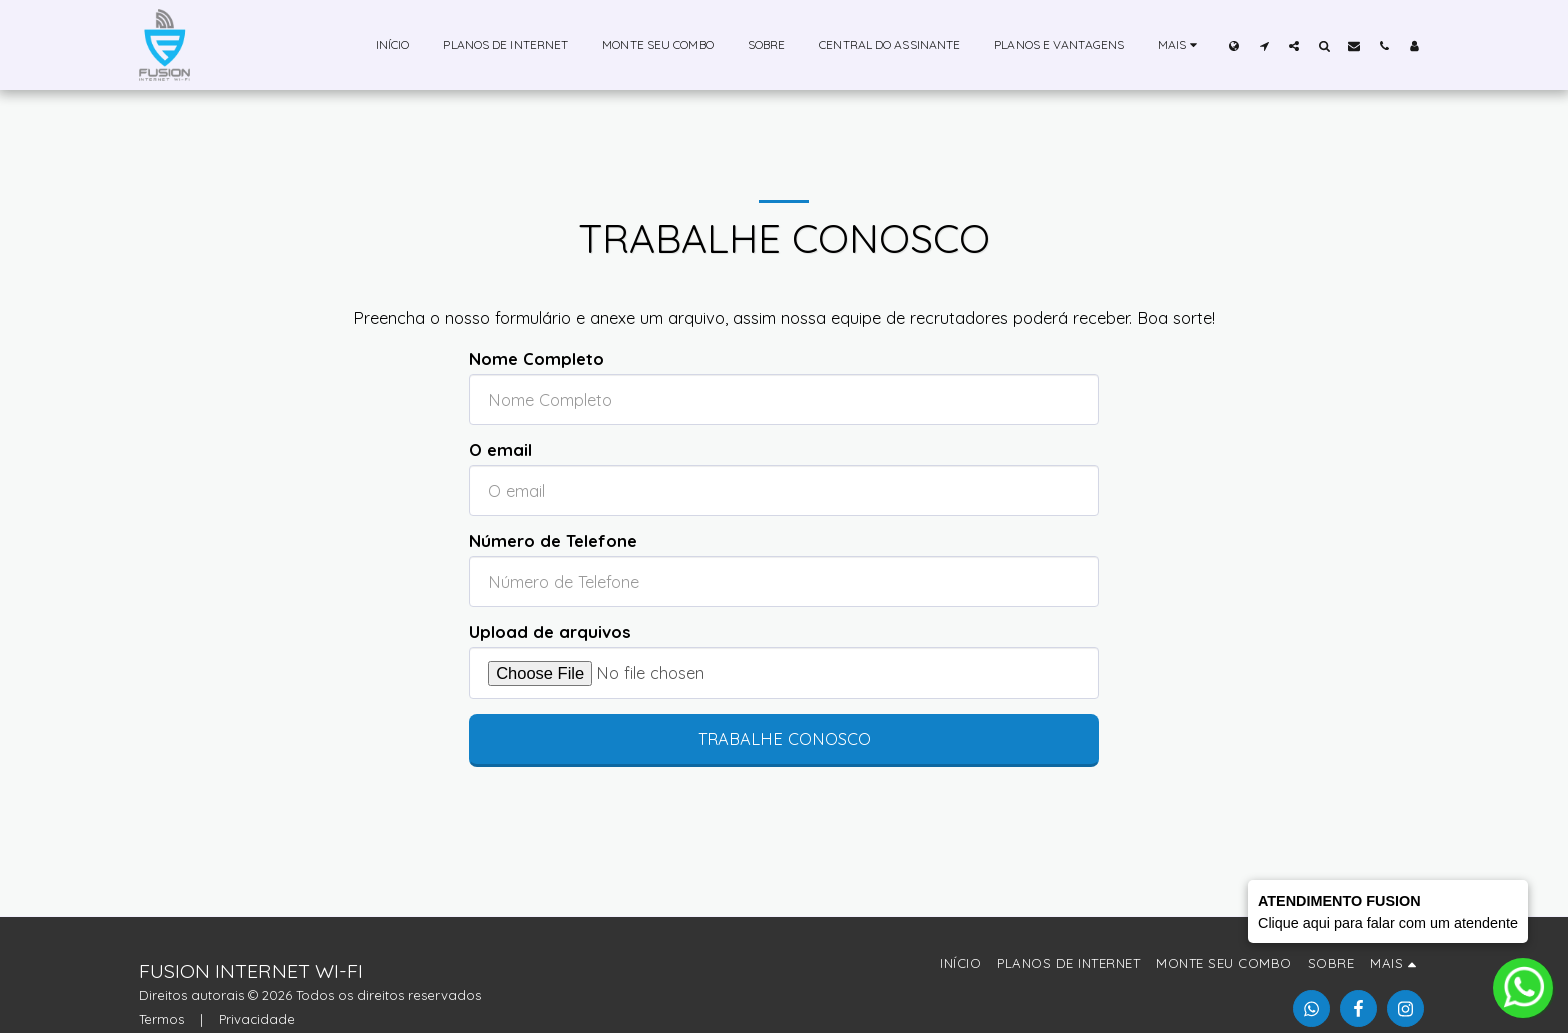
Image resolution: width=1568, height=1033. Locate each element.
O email (500, 450)
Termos (161, 1019)
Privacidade (257, 1019)
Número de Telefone (553, 541)
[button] (1264, 45)
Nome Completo (536, 359)
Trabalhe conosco (784, 738)
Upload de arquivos (550, 632)
